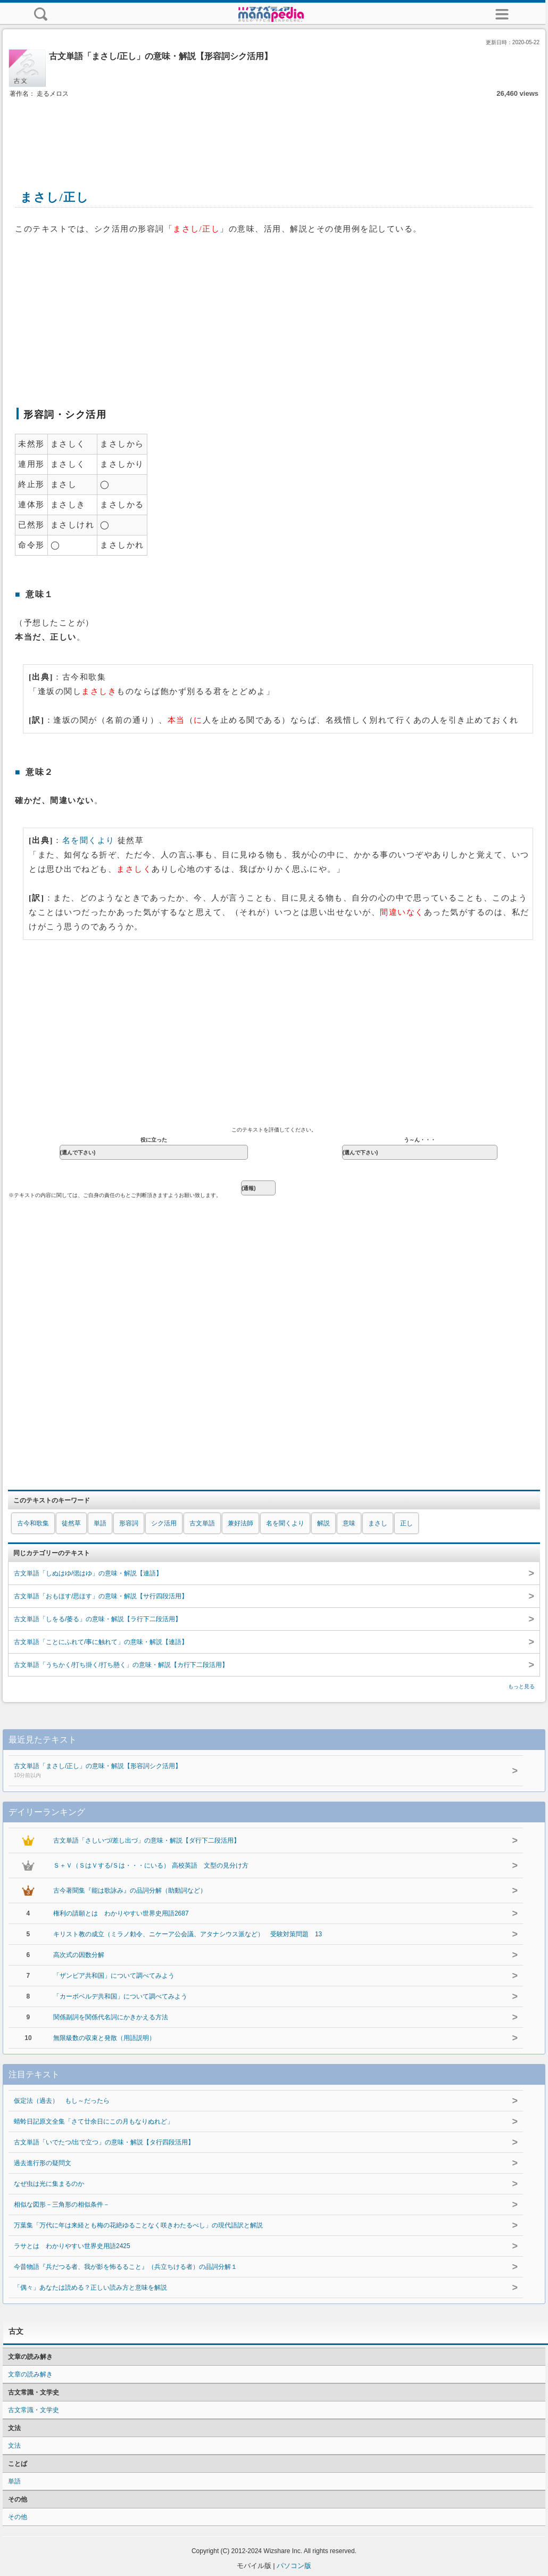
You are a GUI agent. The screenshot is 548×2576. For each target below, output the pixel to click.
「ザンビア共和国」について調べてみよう (114, 1975)
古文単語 (202, 1523)
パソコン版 (294, 2566)
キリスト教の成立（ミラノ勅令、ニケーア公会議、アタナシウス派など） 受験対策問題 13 (187, 1934)
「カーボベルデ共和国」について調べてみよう (120, 1996)
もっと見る (521, 1686)
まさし (377, 1523)
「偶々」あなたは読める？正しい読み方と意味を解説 (90, 2287)
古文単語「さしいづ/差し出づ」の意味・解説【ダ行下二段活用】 (146, 1840)
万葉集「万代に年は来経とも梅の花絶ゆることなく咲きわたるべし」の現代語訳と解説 (138, 2225)
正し (406, 1523)
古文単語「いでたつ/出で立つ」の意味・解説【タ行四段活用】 (104, 2142)
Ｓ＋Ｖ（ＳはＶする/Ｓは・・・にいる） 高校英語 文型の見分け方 (150, 1865)
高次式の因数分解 (78, 1955)
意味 (349, 1523)
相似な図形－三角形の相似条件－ (62, 2204)
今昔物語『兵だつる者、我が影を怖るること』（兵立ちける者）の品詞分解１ (125, 2266)
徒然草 (71, 1523)
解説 (323, 1523)
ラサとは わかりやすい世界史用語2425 (72, 2246)
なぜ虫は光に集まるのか (49, 2183)
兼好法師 (240, 1523)
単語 (100, 1523)
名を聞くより (88, 840)
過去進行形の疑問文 (42, 2163)
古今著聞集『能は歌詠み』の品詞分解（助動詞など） (129, 1890)
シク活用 (164, 1523)
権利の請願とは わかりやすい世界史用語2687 (121, 1913)
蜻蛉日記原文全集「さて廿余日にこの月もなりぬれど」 (93, 2121)
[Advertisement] (274, 132)
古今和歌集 (33, 1523)
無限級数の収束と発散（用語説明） (104, 2038)
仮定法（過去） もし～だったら (62, 2100)
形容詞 (128, 1523)
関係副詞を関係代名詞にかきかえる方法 (110, 2017)
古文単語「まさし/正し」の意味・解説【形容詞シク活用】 (244, 1771)
